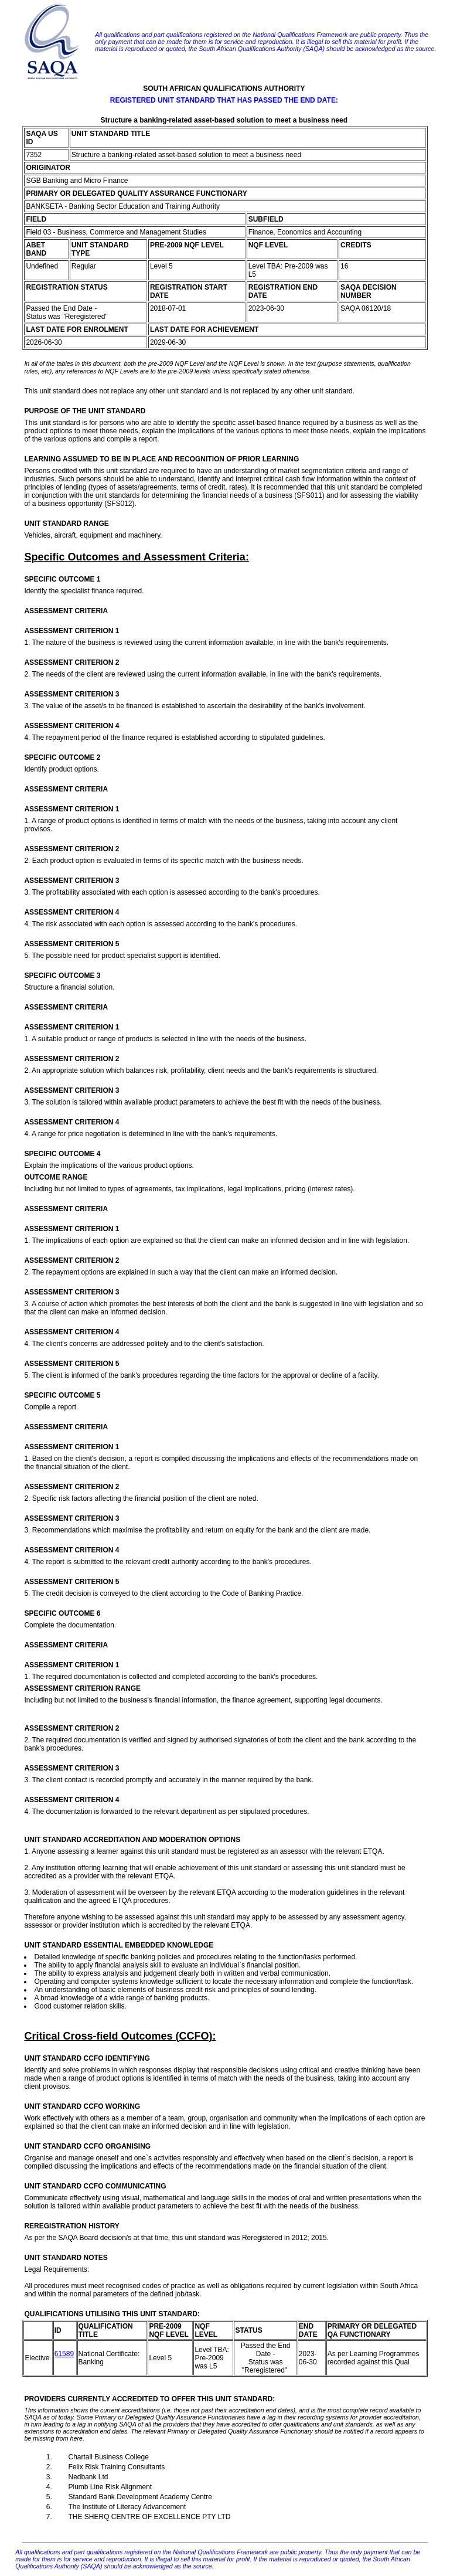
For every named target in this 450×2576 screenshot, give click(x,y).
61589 (64, 2354)
